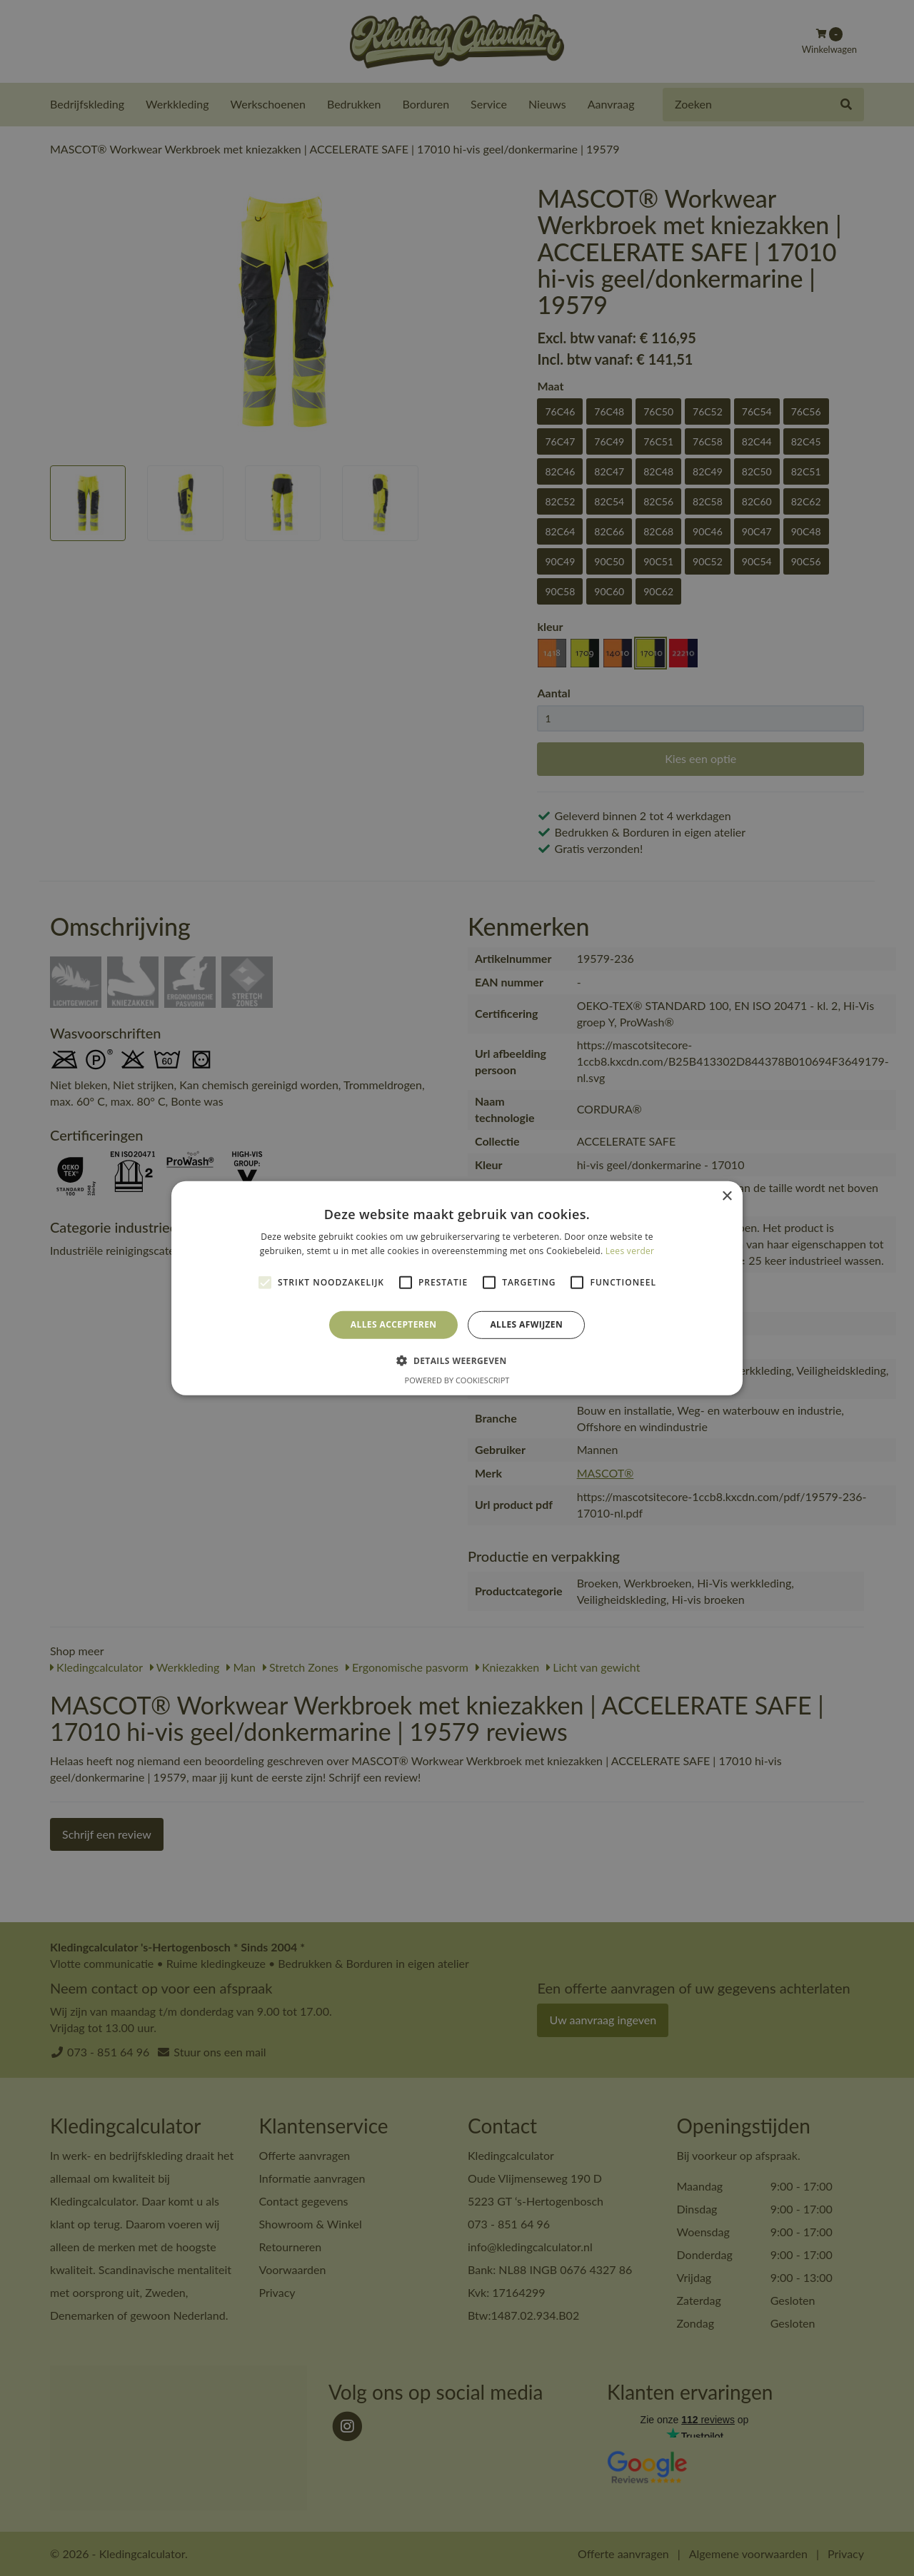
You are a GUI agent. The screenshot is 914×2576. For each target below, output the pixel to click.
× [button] (726, 1196)
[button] (456, 1360)
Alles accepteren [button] (394, 1324)
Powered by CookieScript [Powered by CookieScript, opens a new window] (457, 1380)
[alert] (457, 1288)
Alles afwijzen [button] (526, 1324)
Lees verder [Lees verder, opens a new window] (630, 1251)
